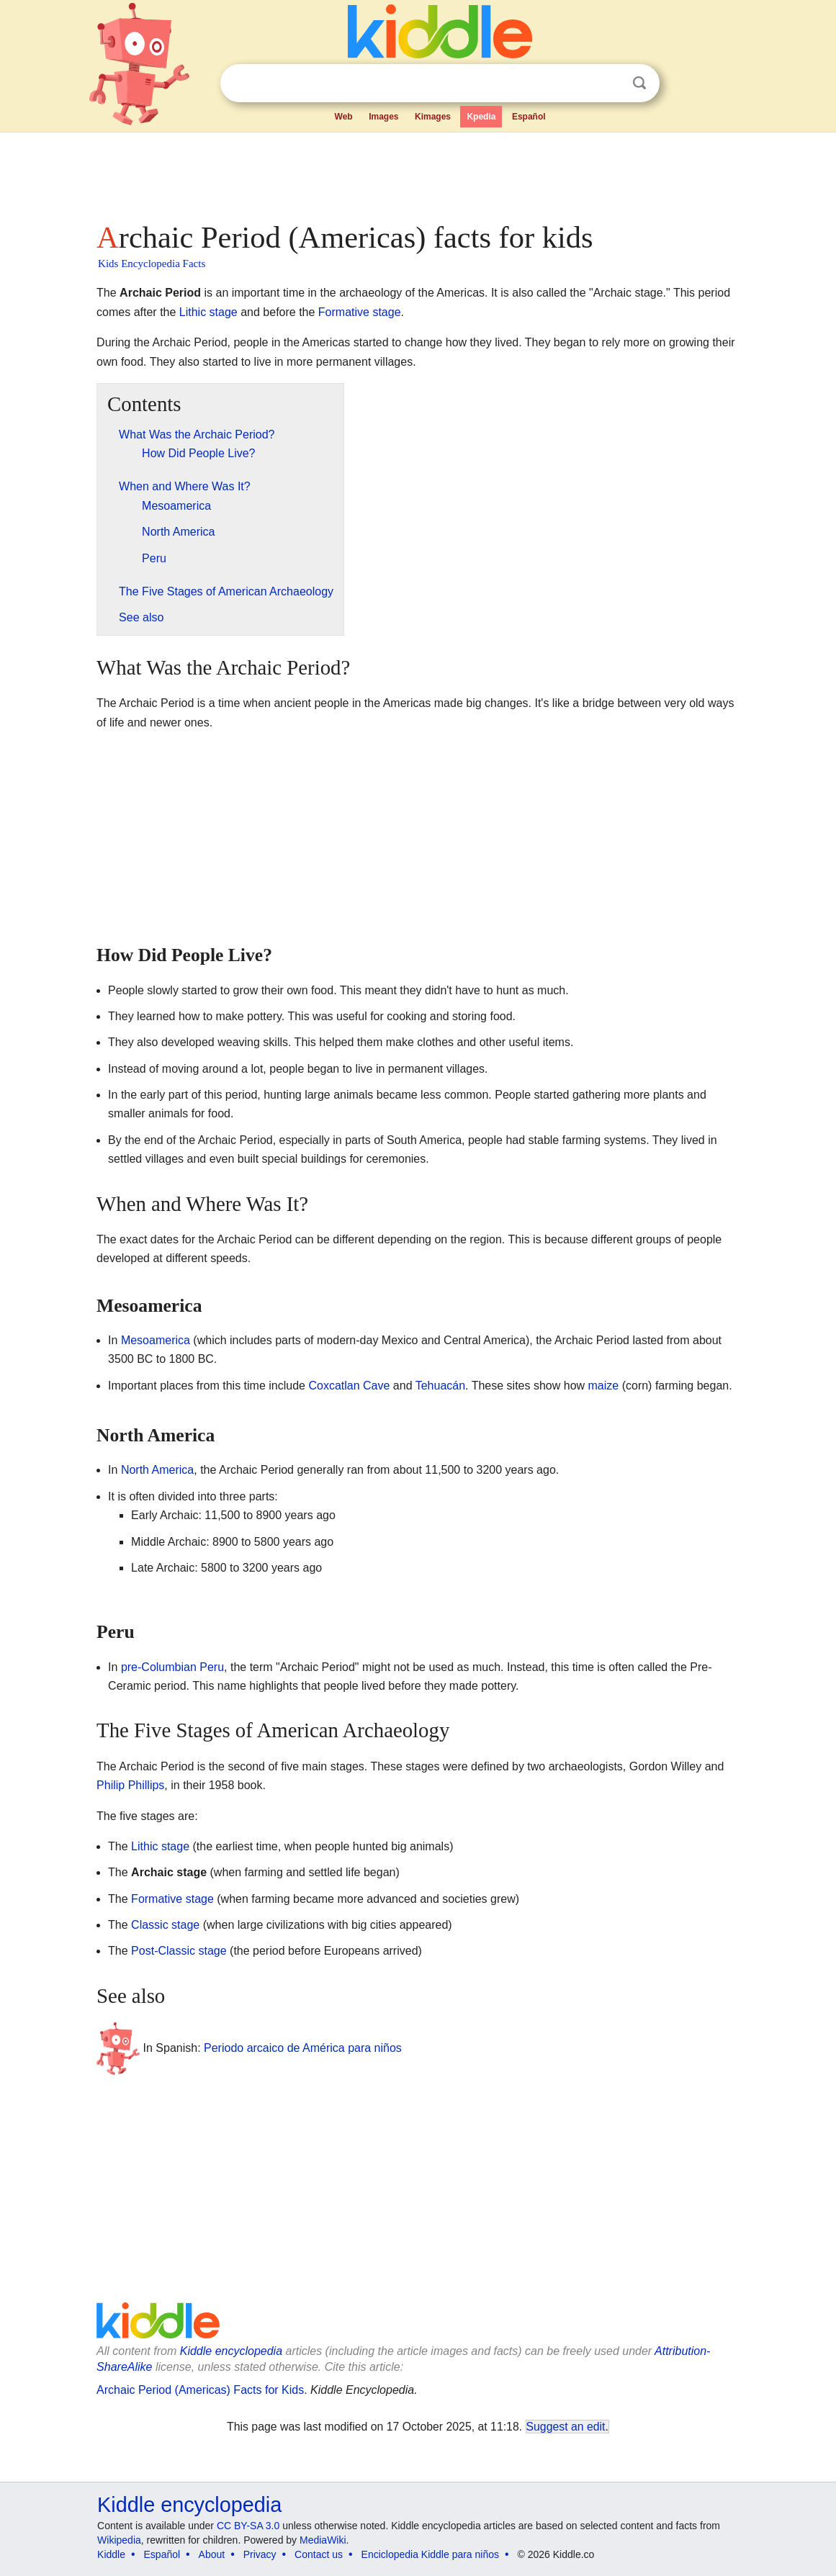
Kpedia (481, 117)
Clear (610, 83)
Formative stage (359, 312)
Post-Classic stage (179, 1951)
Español (529, 117)
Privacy (260, 2554)
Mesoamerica (155, 1340)
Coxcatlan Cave (349, 1385)
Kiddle (111, 2554)
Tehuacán (440, 1385)
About (212, 2554)
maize (603, 1385)
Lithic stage (208, 312)
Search (639, 83)
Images (383, 117)
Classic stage (165, 1925)
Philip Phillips (130, 1785)
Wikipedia (119, 2540)
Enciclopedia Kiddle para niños (430, 2554)
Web (344, 117)
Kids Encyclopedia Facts (151, 263)
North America (157, 1470)
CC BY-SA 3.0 (248, 2525)
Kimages (433, 117)
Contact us (319, 2554)
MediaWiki (323, 2540)
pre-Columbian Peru (172, 1667)
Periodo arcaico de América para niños (303, 2048)
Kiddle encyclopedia (231, 2351)
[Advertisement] (416, 172)
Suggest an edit (566, 2426)
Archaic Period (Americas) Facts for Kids (200, 2390)
